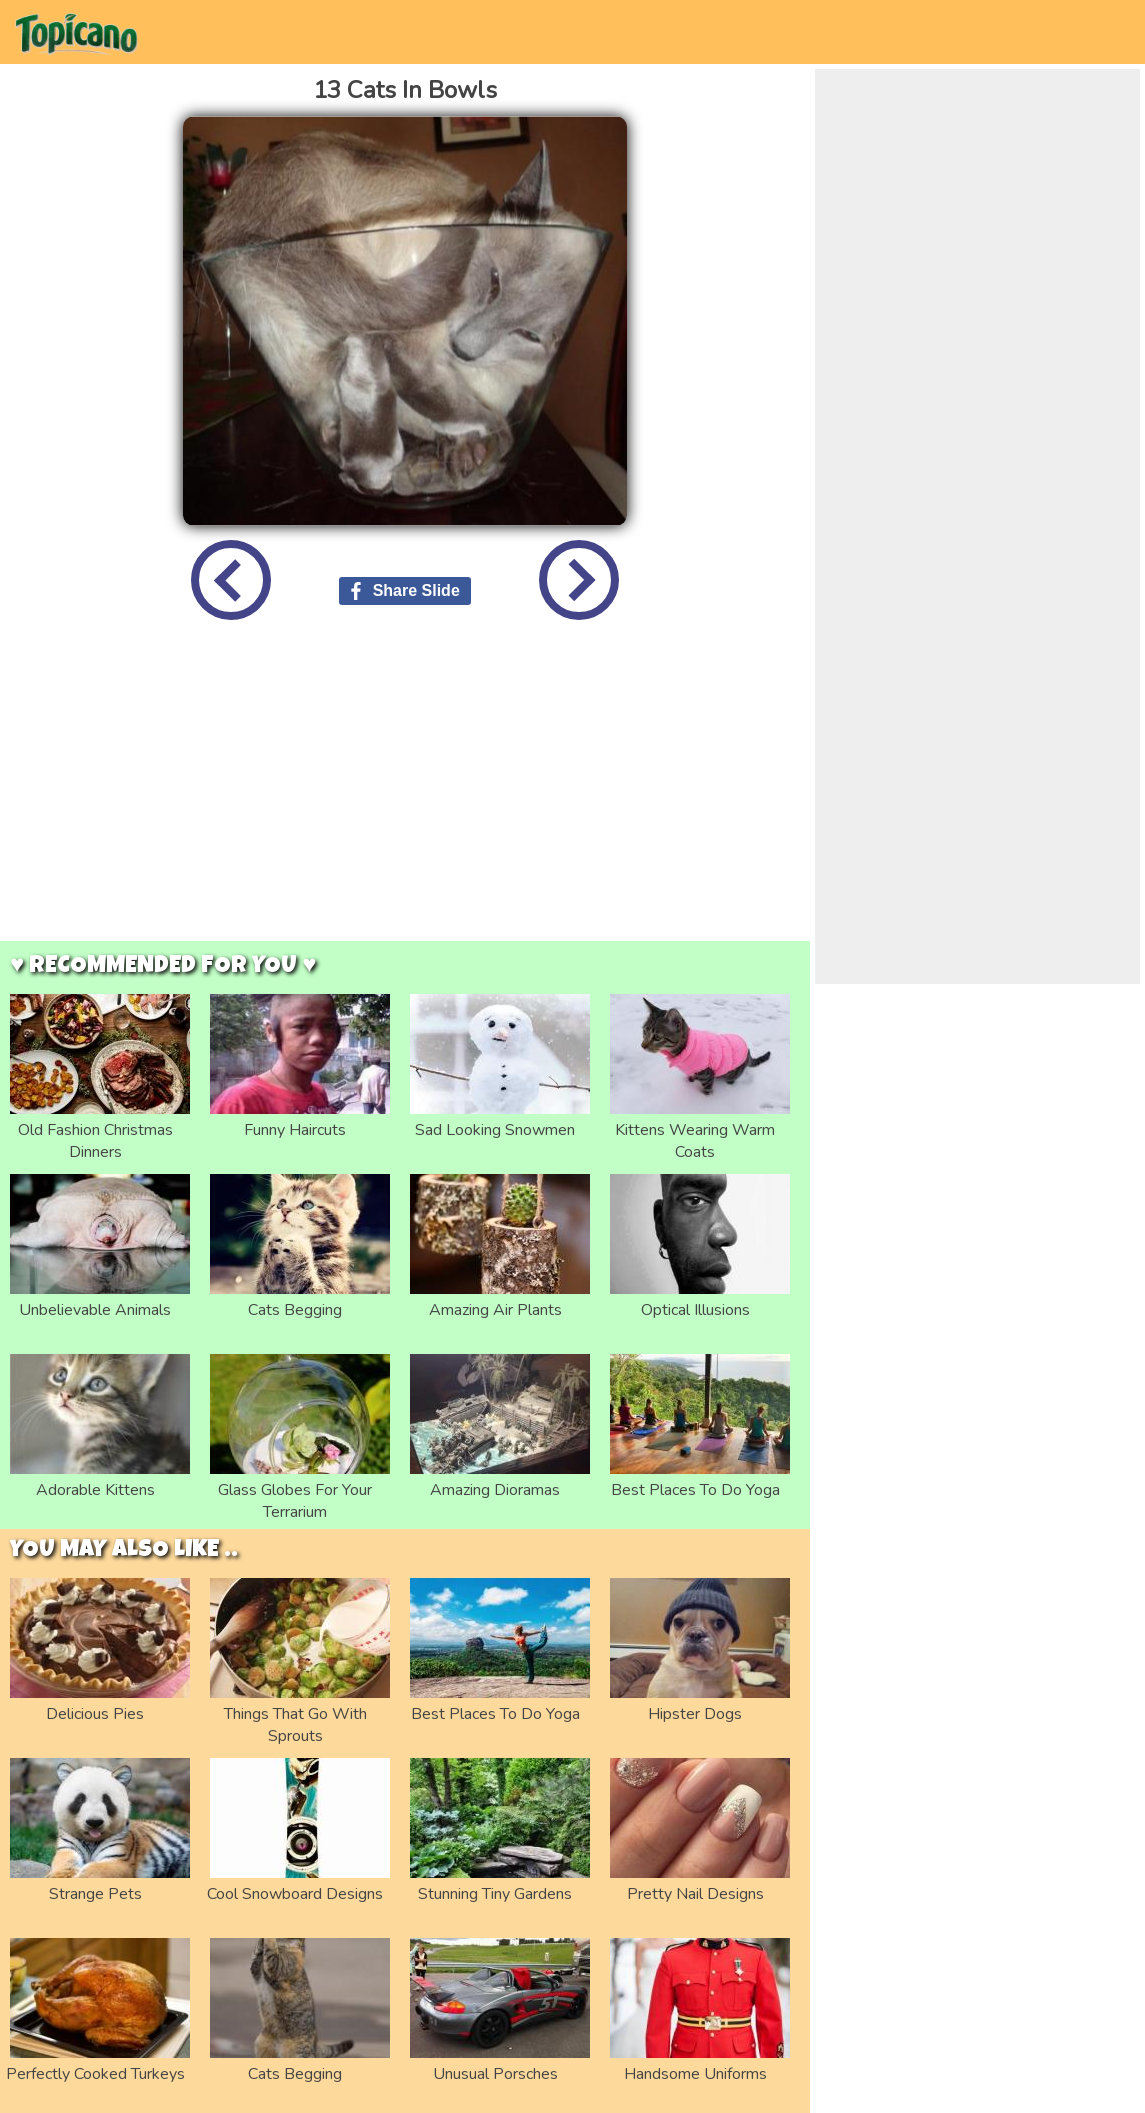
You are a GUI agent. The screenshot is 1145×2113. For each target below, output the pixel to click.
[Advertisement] (405, 796)
